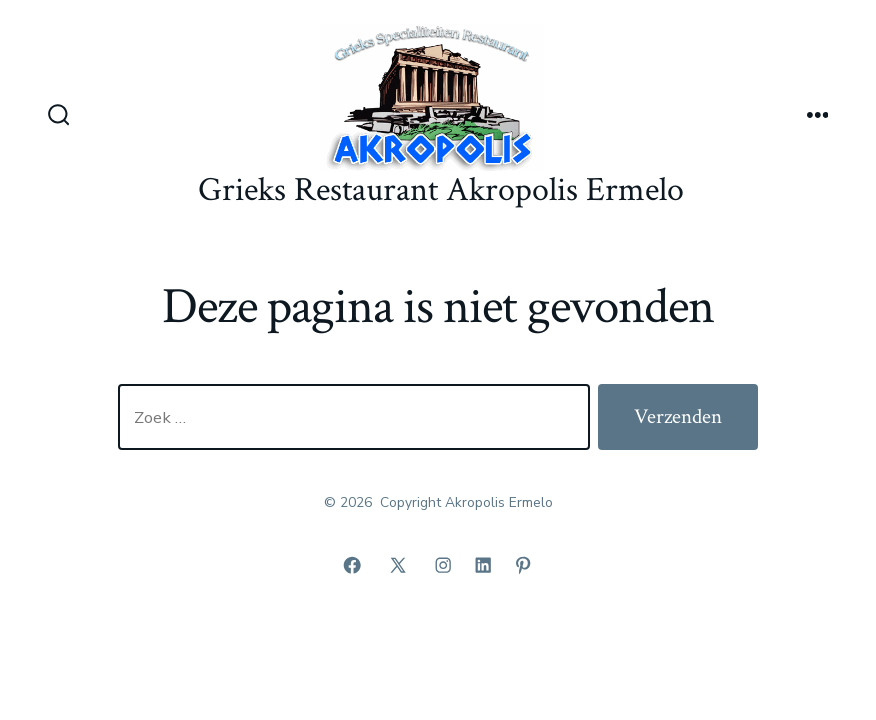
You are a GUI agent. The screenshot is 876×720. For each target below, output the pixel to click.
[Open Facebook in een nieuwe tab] (352, 565)
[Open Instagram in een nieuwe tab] (443, 565)
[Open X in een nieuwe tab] (398, 565)
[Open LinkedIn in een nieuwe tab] (483, 565)
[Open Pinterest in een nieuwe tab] (523, 565)
